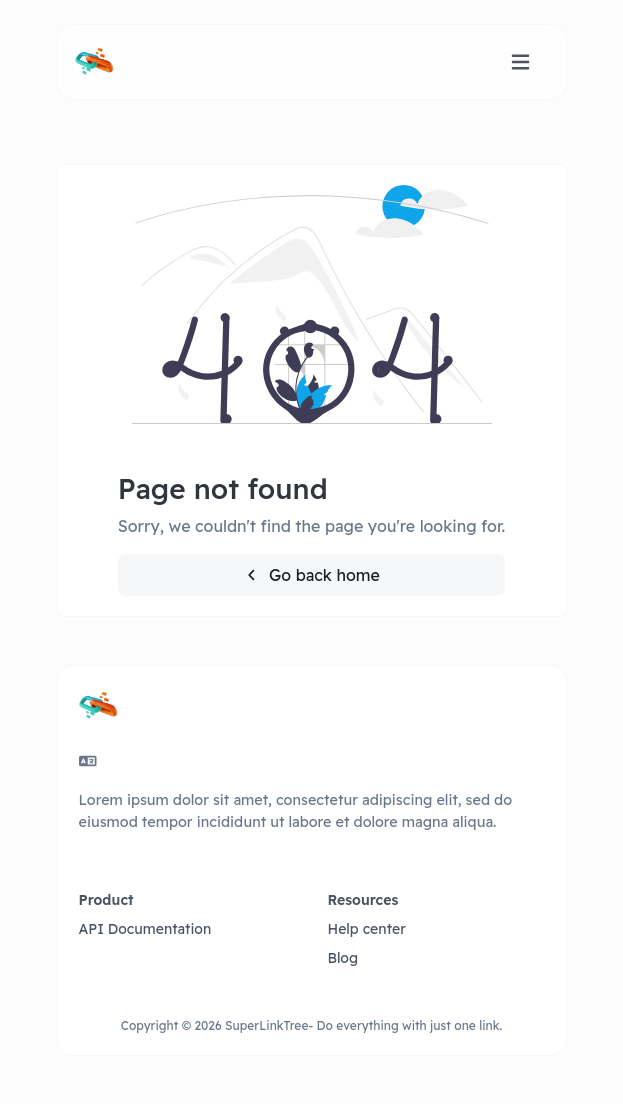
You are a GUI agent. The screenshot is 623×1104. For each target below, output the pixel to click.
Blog (343, 958)
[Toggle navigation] (520, 62)
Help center (367, 929)
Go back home (311, 575)
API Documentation (145, 929)
